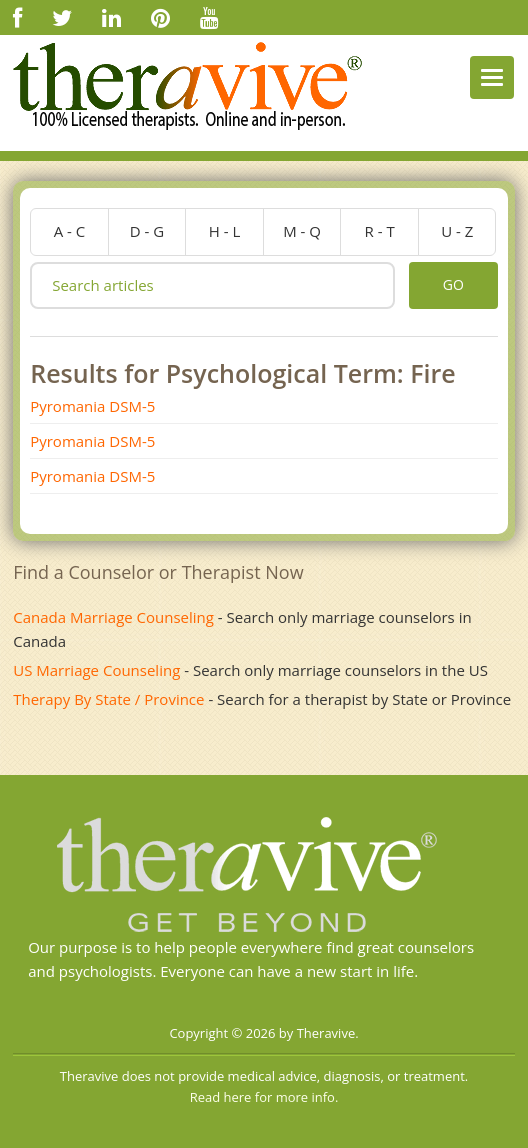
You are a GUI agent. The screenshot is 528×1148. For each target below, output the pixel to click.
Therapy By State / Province (108, 699)
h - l (225, 231)
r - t (380, 231)
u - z (457, 231)
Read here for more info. (264, 1097)
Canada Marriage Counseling (113, 617)
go (453, 284)
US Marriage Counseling (96, 670)
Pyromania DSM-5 (92, 406)
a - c (70, 231)
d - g (147, 231)
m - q (302, 231)
